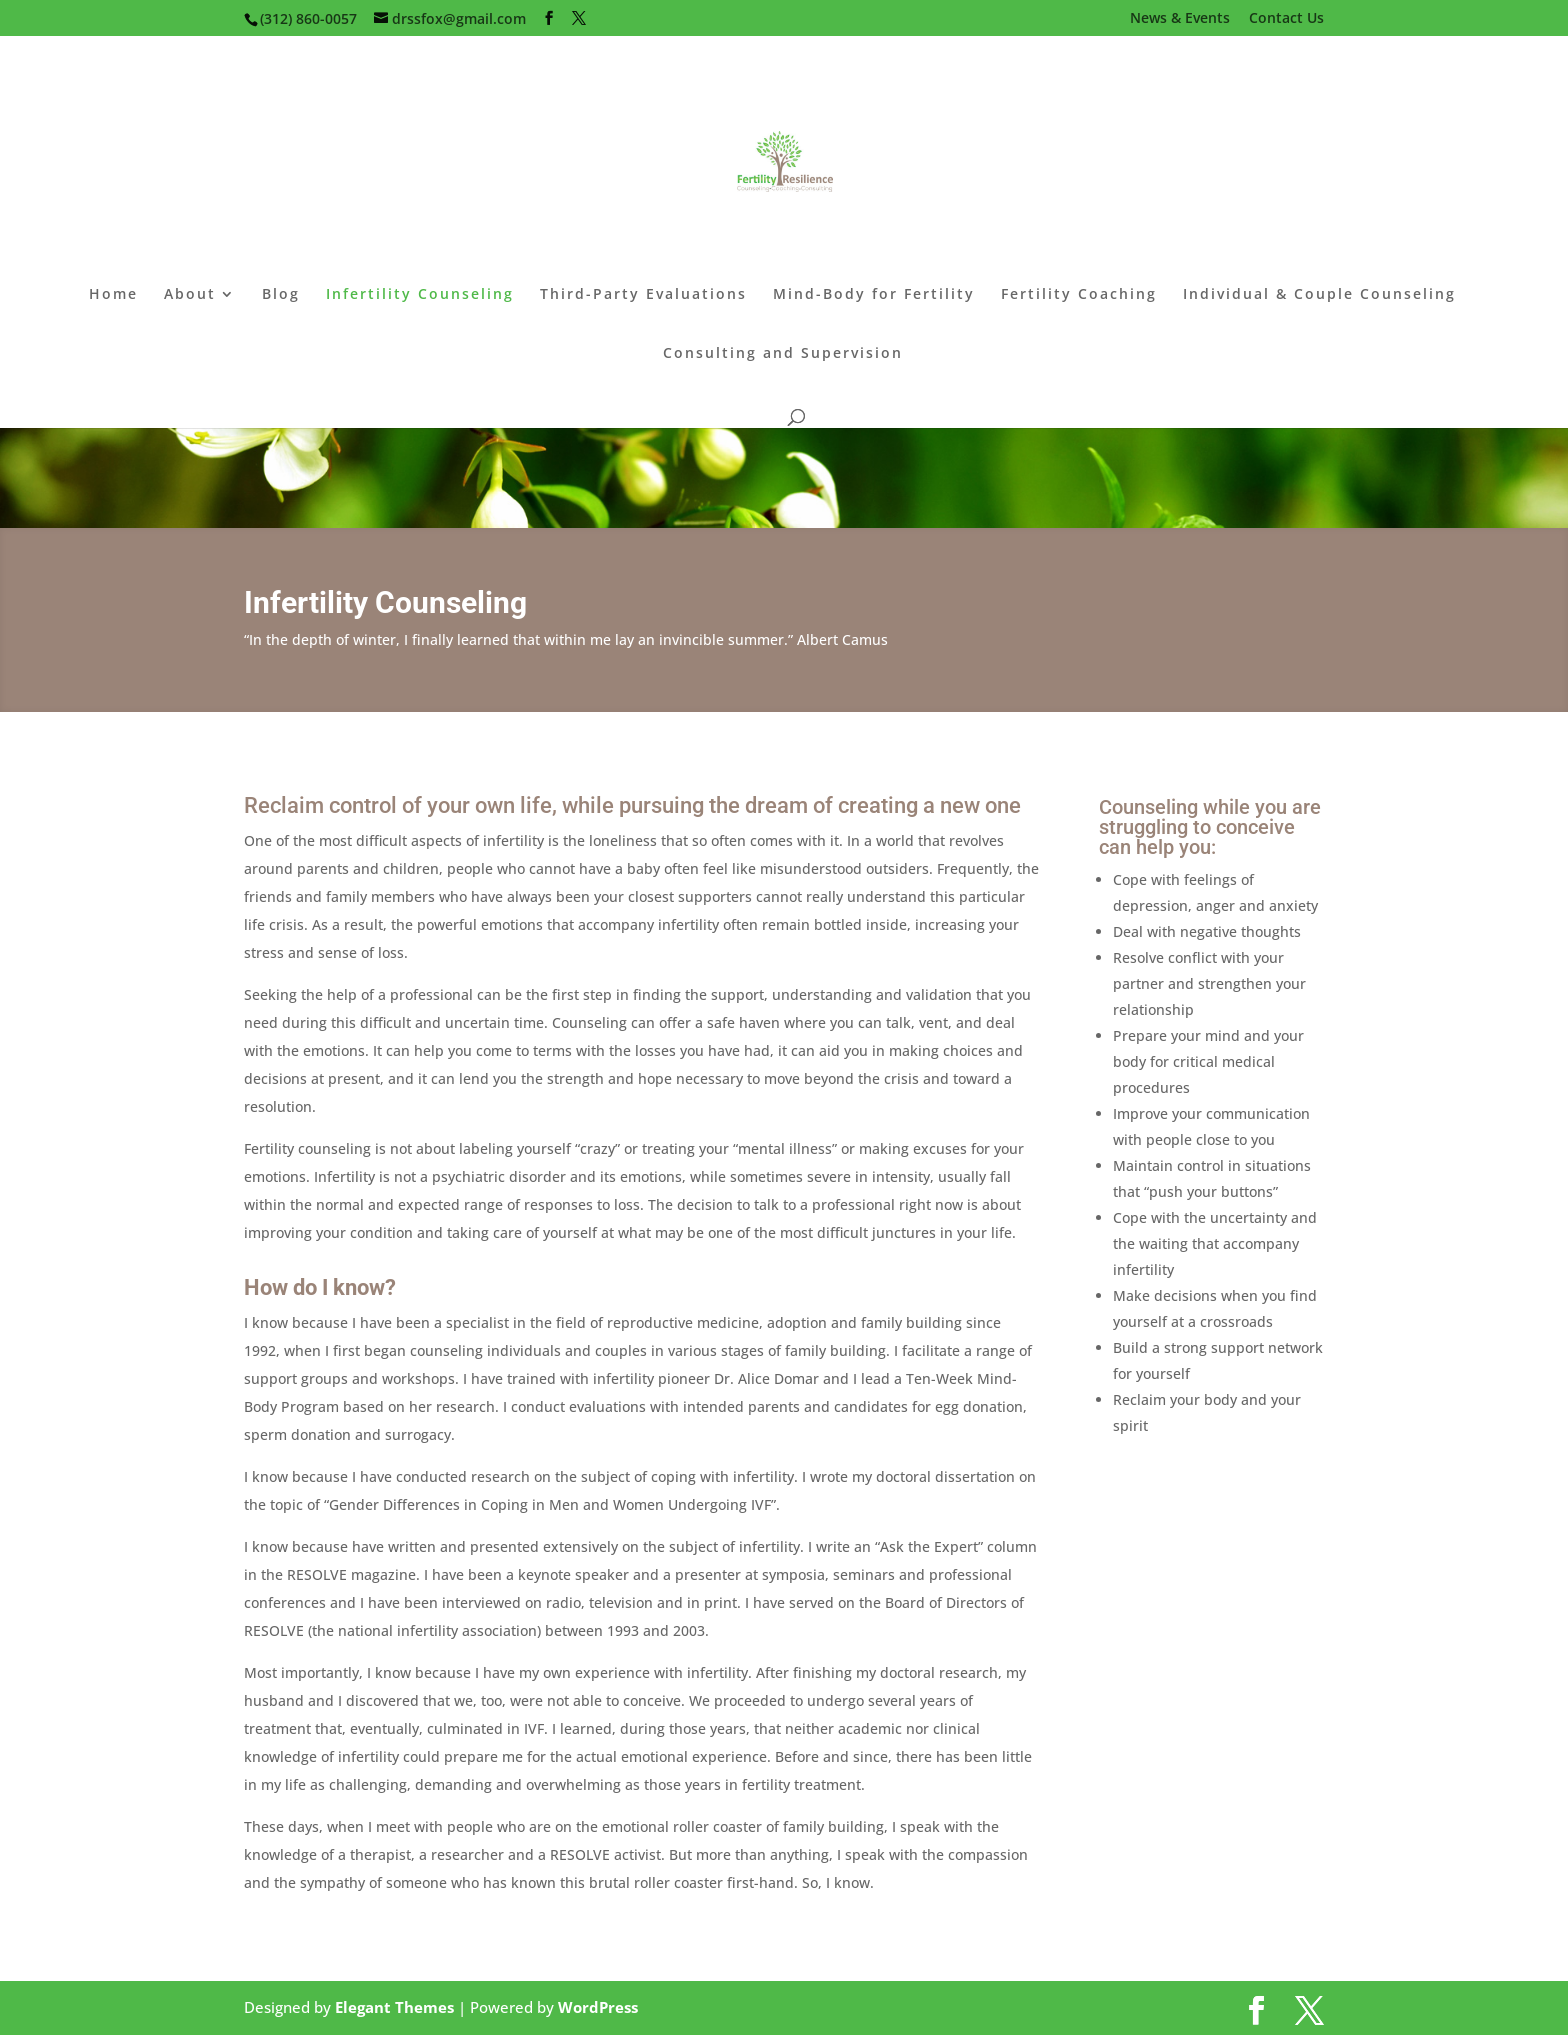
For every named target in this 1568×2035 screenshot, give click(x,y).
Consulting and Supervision (783, 354)
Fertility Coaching (1079, 295)
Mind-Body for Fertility (874, 295)
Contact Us (1286, 19)
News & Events (1180, 19)
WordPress (598, 2007)
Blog (281, 295)
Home (113, 295)
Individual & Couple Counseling (1319, 295)
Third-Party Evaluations (643, 295)
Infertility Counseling (420, 295)
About (190, 295)
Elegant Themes (394, 2007)
